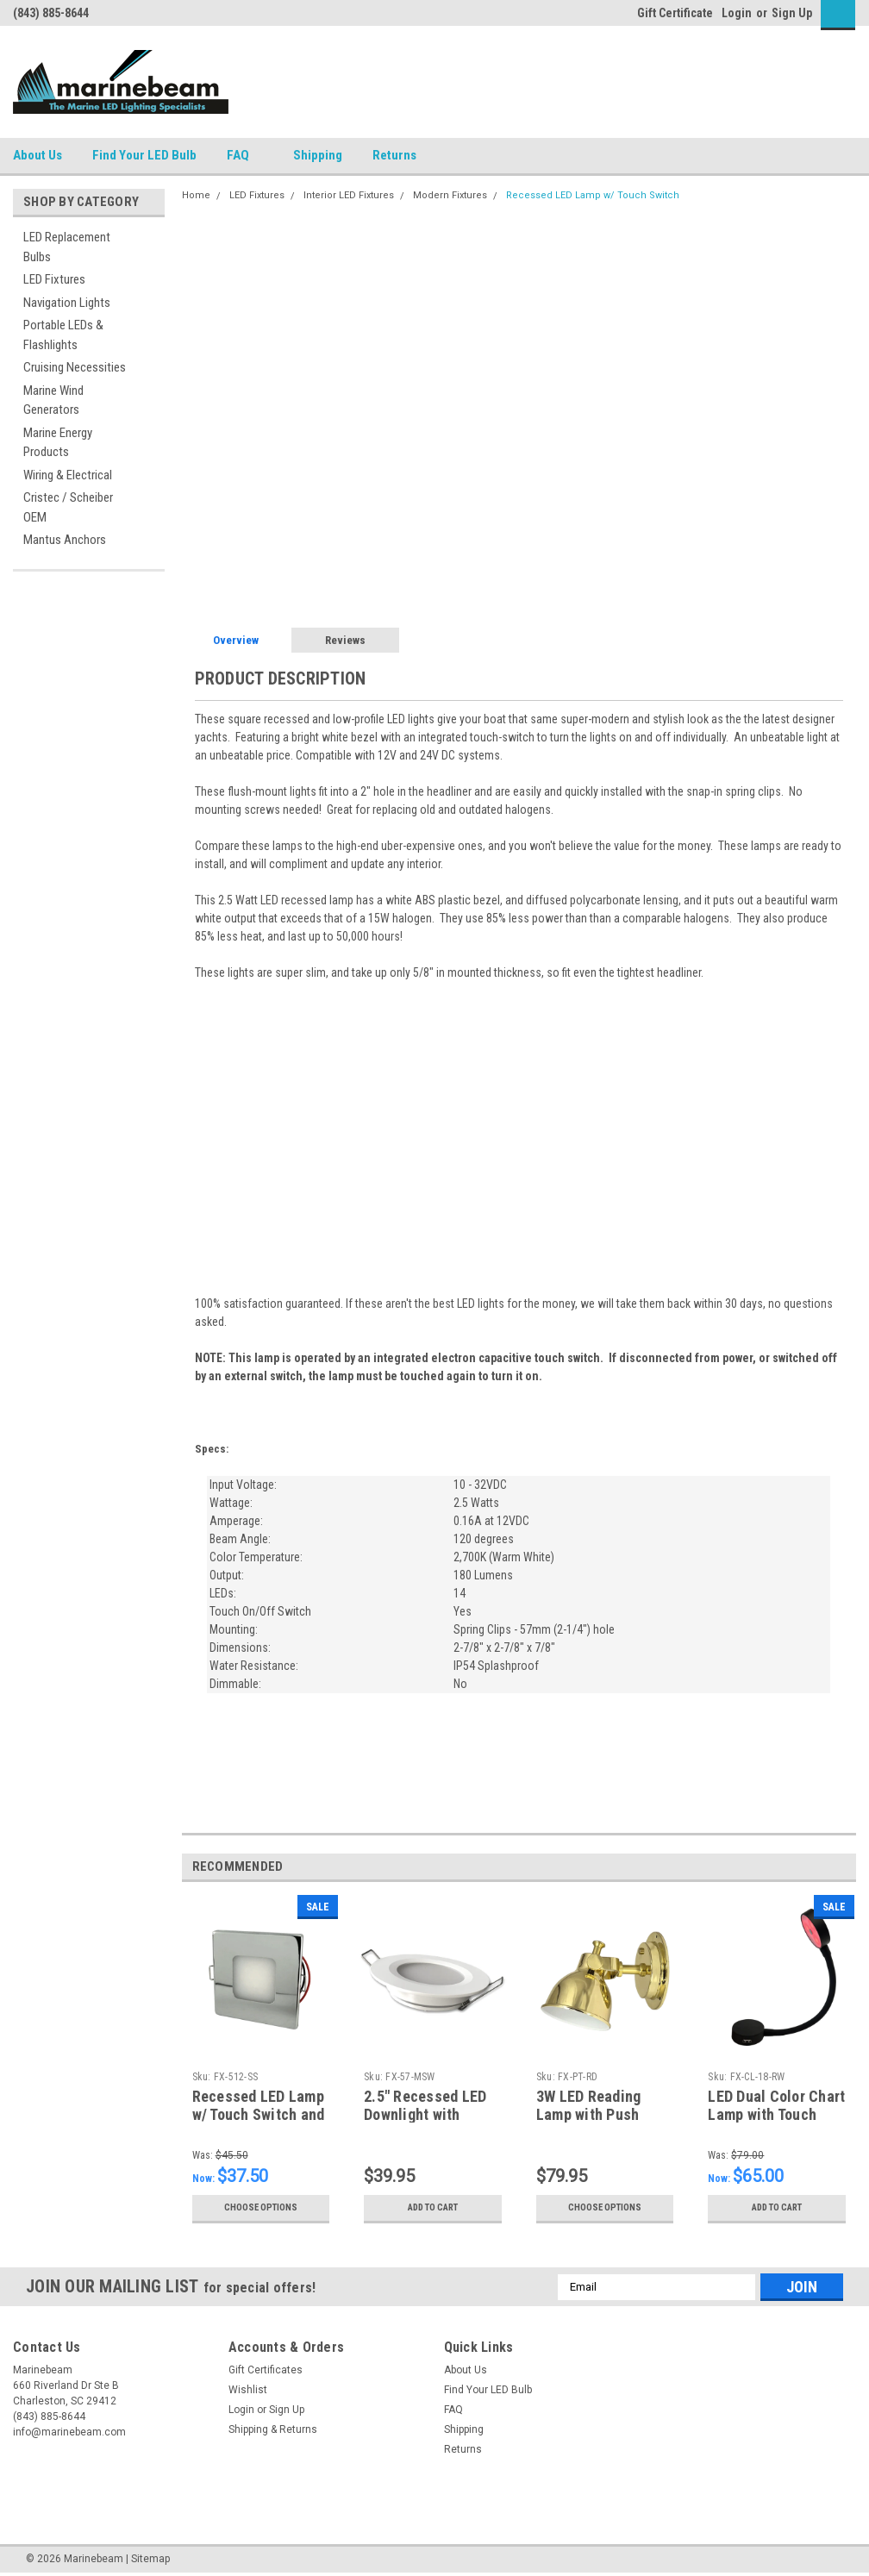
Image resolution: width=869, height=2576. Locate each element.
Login (737, 13)
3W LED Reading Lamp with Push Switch (588, 2114)
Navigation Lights (66, 302)
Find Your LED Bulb (144, 155)
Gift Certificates (265, 2370)
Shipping (317, 155)
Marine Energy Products (57, 442)
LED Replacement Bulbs (66, 247)
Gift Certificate (675, 13)
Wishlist (247, 2390)
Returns (401, 156)
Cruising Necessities (74, 367)
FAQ (245, 156)
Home (196, 195)
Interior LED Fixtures (348, 195)
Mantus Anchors (64, 539)
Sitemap (150, 2559)
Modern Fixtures (450, 195)
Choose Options (260, 2208)
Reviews (345, 640)
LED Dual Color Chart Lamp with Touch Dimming (776, 2114)
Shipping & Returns (272, 2429)
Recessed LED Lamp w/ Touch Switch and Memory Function (258, 2114)
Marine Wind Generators (53, 400)
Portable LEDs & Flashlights (63, 335)
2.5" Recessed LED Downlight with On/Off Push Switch (429, 2114)
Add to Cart (433, 2208)
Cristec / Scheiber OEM (68, 507)
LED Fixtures (54, 279)
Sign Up (792, 13)
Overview (236, 640)
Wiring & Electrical (67, 475)
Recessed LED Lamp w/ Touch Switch (592, 195)
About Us (37, 155)
